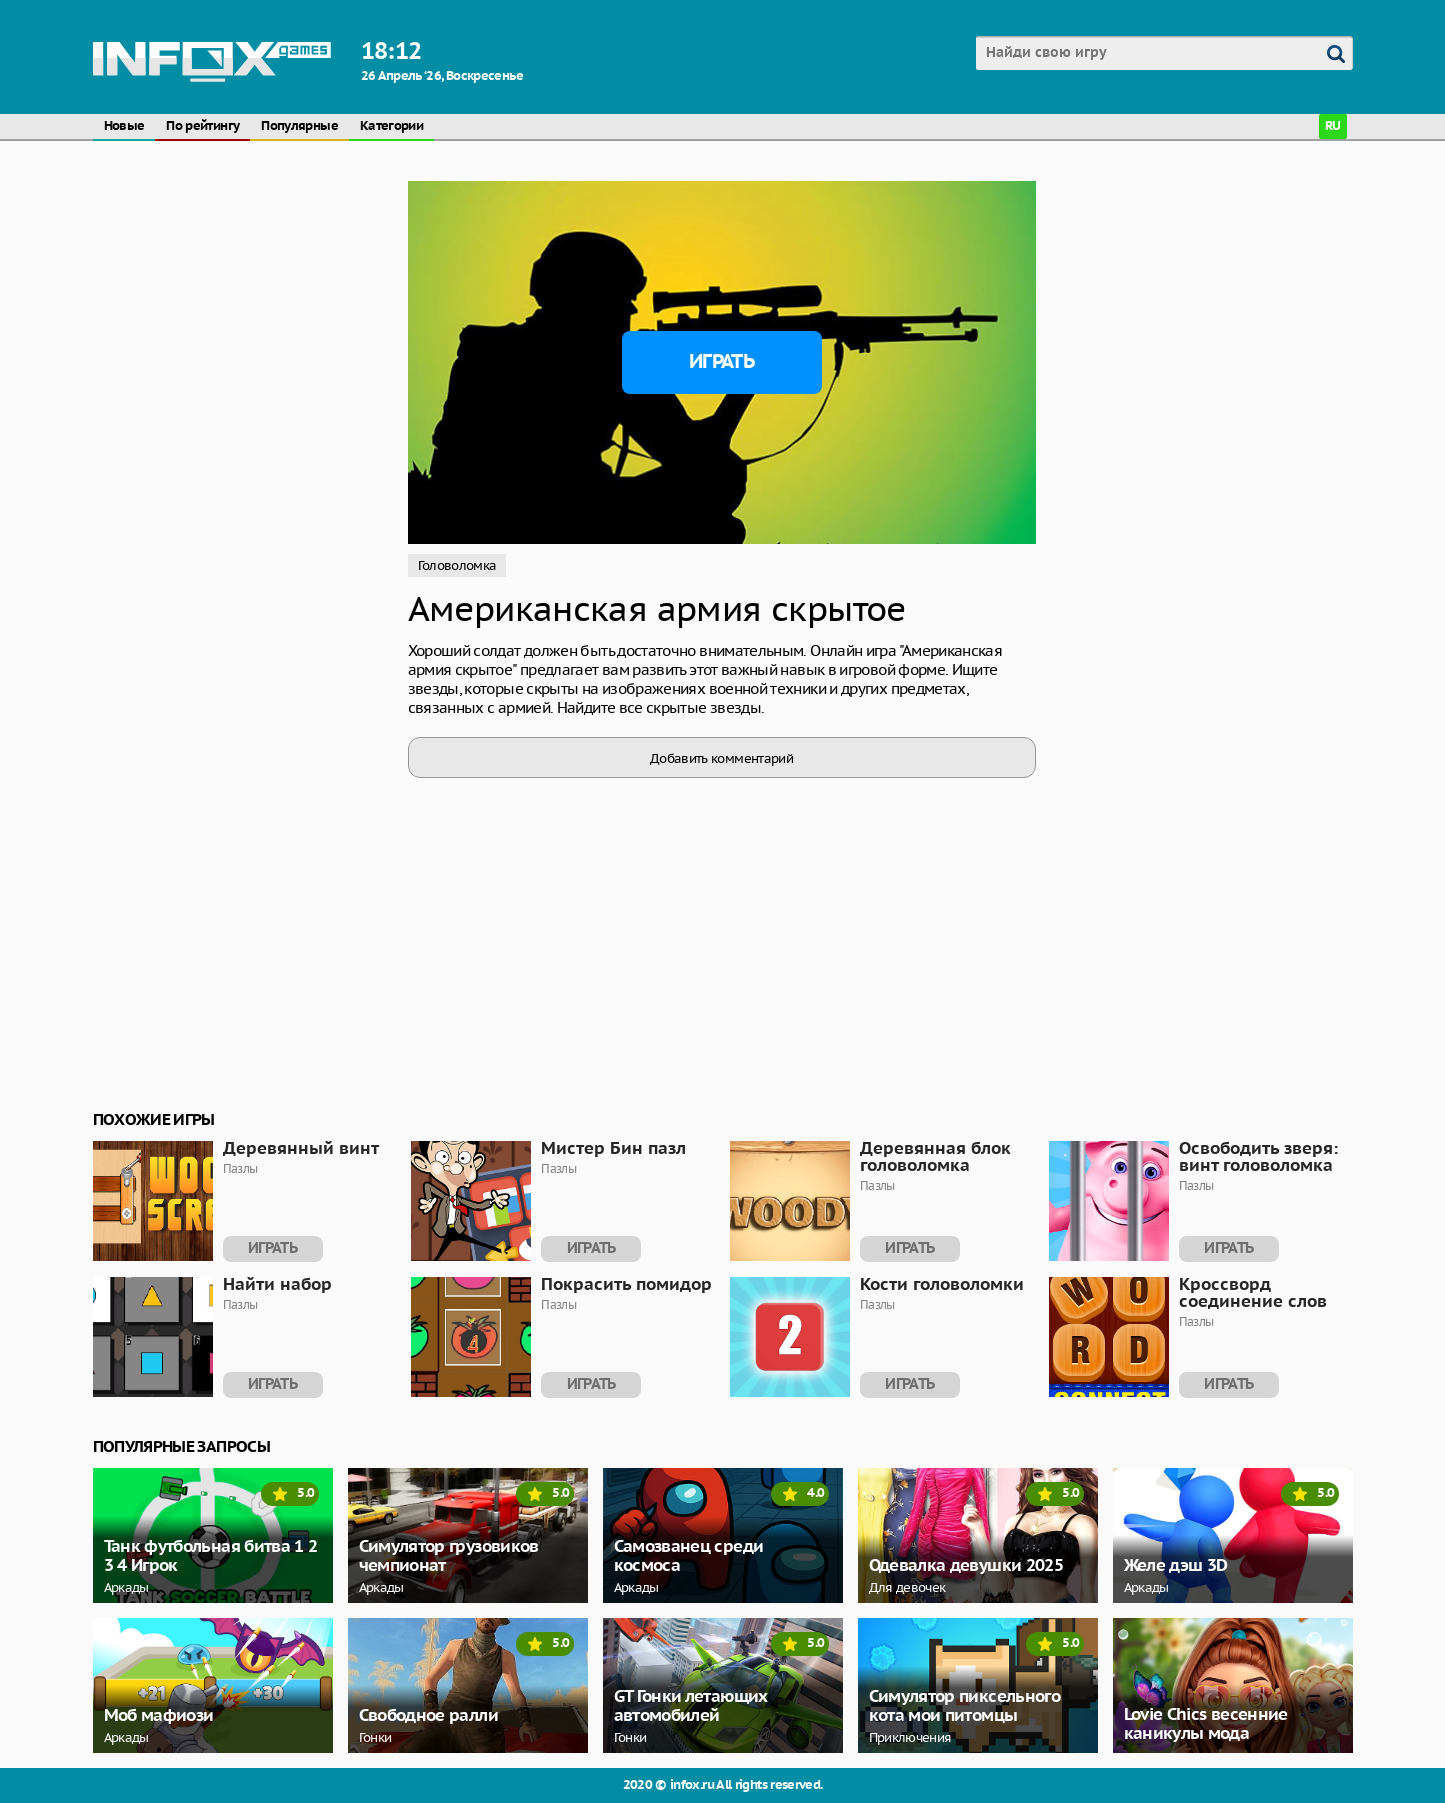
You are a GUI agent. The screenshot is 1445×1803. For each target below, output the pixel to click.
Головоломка (457, 565)
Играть (721, 362)
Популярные (299, 126)
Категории (391, 126)
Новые (124, 126)
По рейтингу (202, 126)
